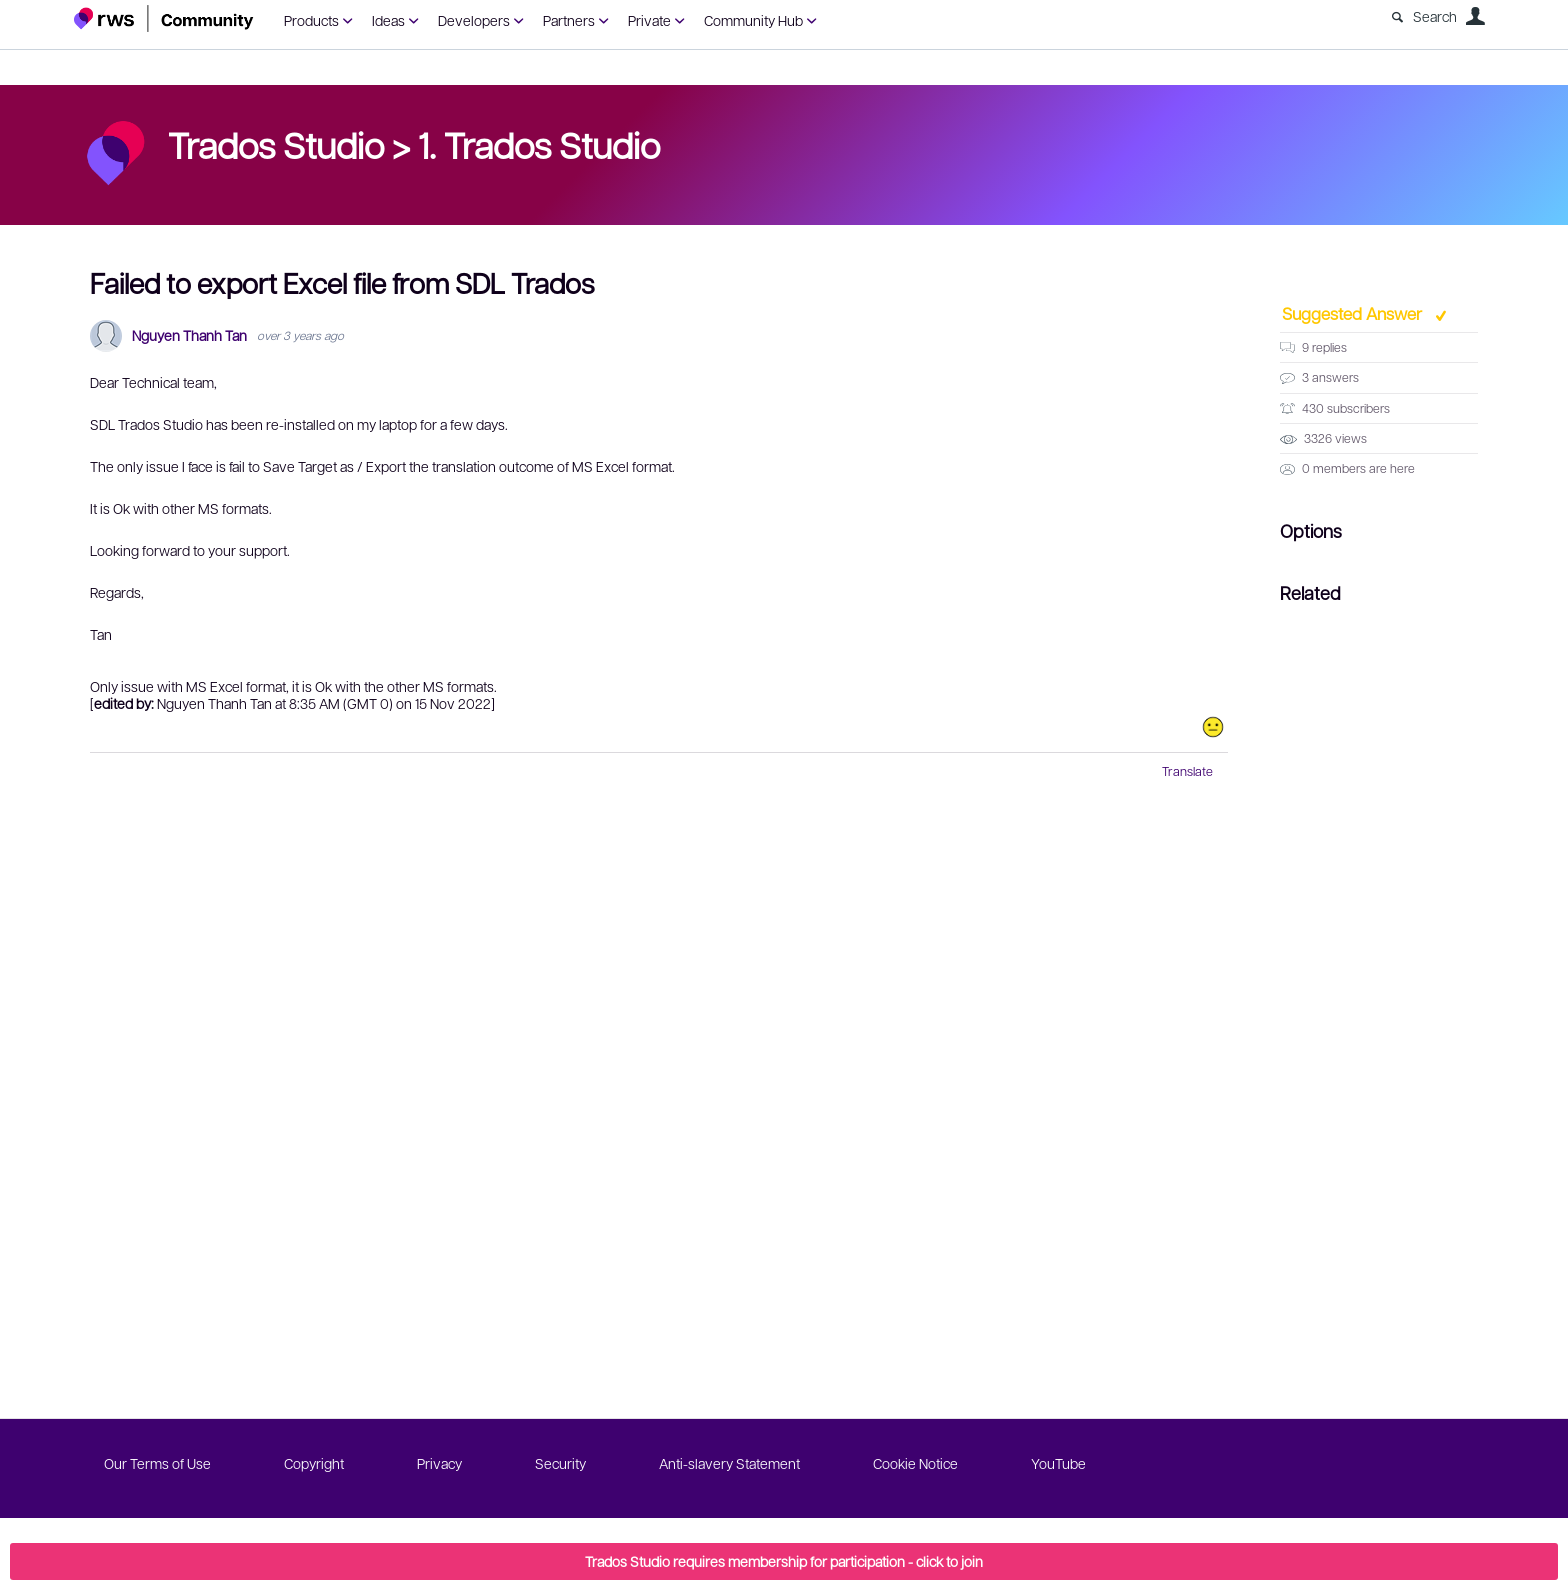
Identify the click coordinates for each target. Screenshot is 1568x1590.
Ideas (388, 20)
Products (311, 20)
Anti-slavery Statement (729, 1463)
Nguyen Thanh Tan (189, 335)
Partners (569, 20)
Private (649, 20)
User (1475, 16)
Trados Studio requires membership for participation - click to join (784, 1561)
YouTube (1058, 1463)
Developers (474, 20)
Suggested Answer (1354, 313)
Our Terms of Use (157, 1463)
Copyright (314, 1463)
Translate (1187, 771)
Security (560, 1463)
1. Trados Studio (539, 144)
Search (1435, 16)
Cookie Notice (915, 1463)
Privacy (439, 1463)
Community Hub (753, 20)
